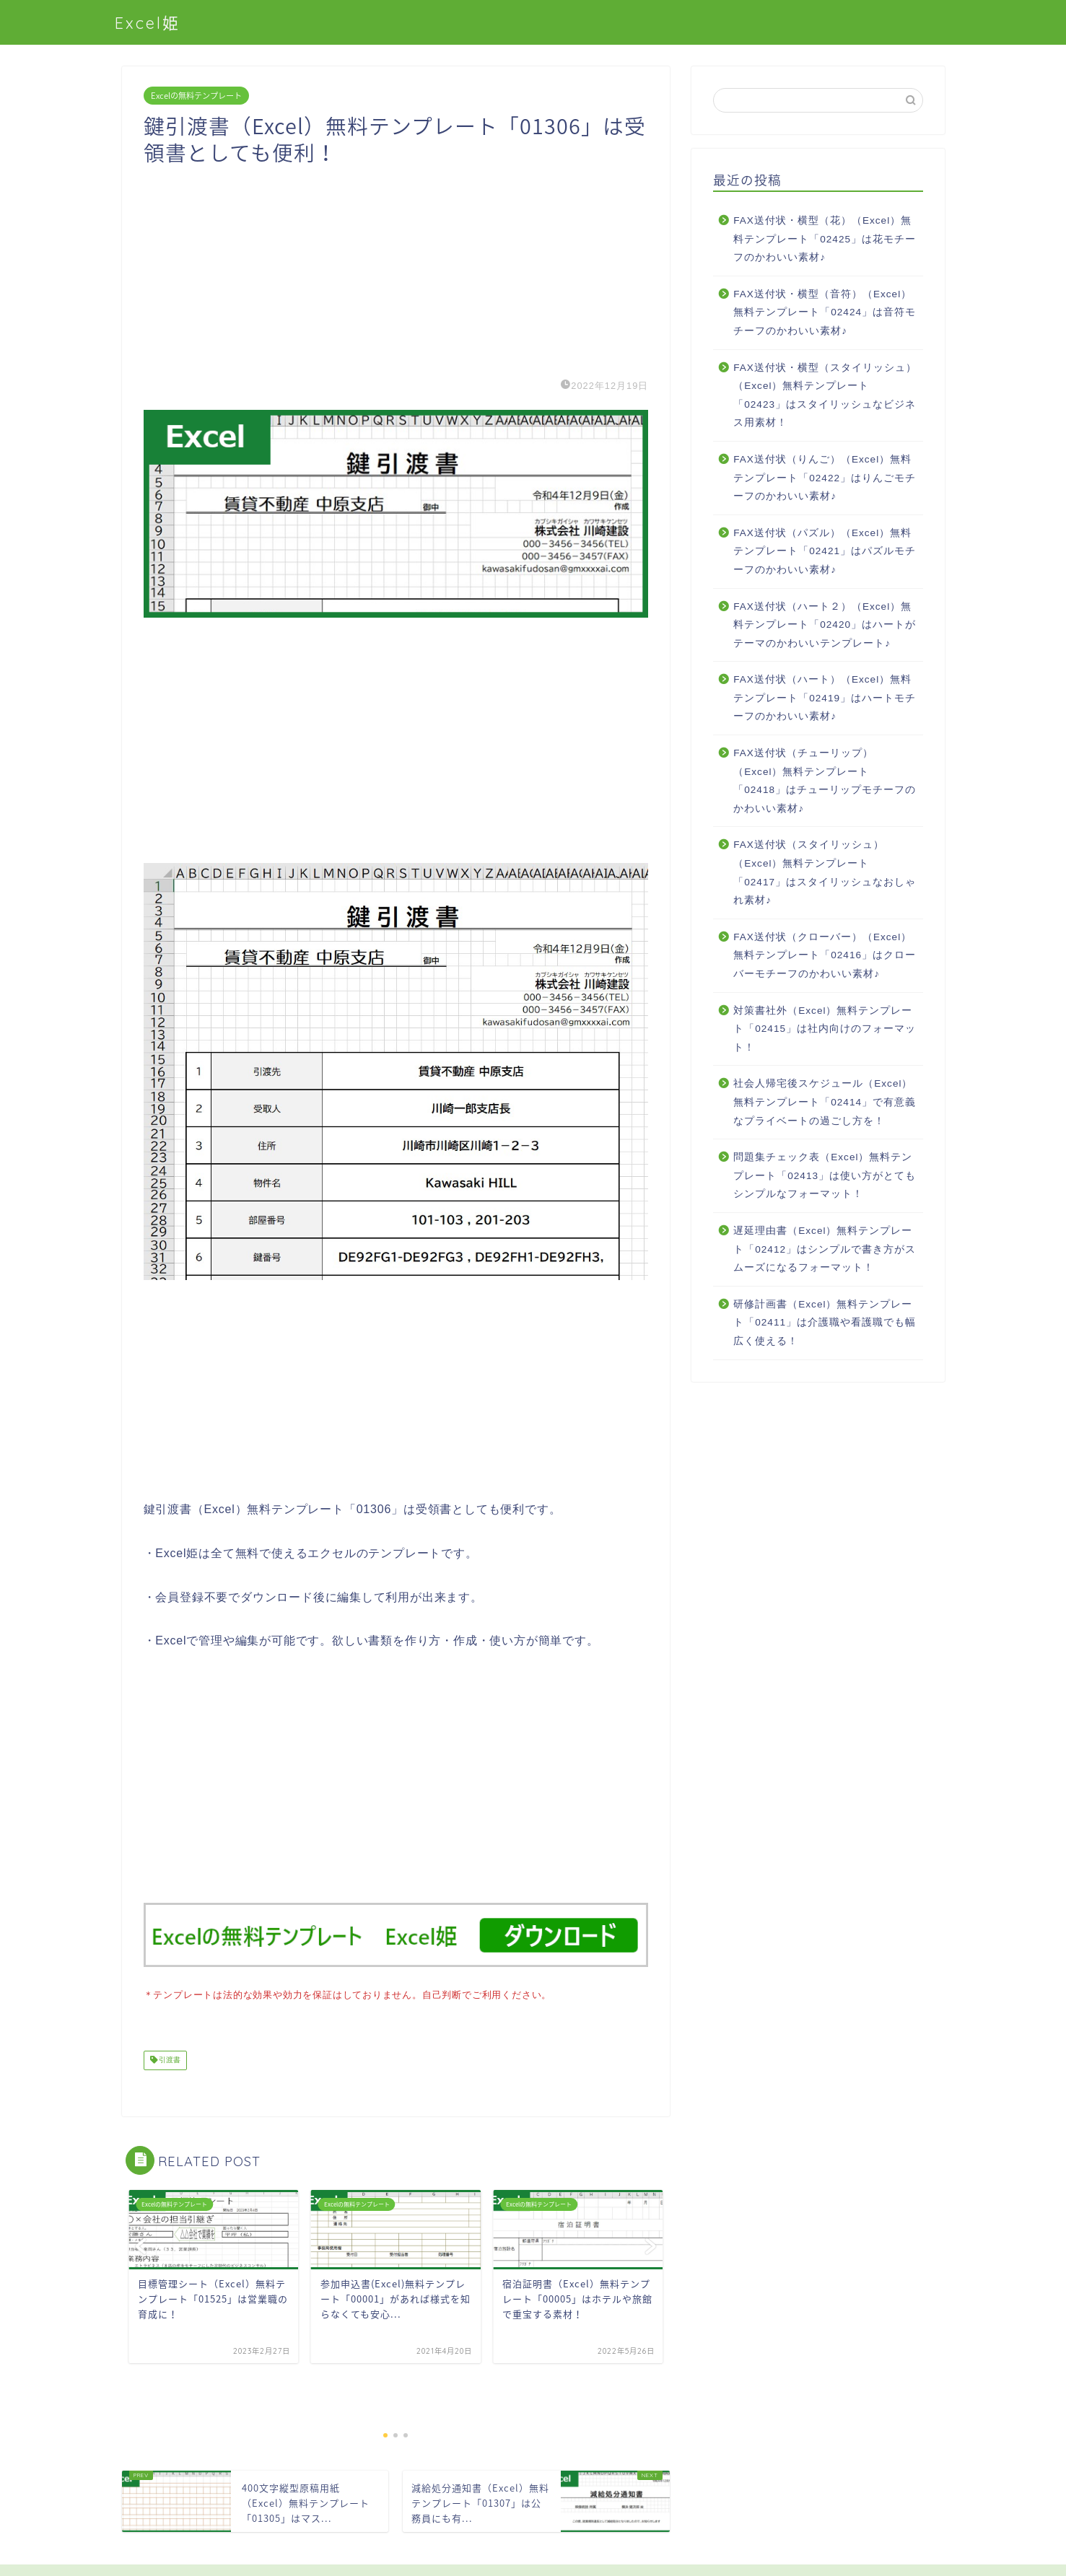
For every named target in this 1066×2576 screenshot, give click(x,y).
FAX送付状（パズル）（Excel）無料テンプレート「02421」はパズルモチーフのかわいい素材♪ (824, 551)
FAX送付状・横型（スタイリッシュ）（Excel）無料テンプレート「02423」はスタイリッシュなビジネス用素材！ (825, 395)
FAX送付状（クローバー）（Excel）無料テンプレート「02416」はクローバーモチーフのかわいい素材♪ (824, 955)
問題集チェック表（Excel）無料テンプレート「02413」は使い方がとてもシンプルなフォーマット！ (824, 1175)
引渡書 (169, 2059)
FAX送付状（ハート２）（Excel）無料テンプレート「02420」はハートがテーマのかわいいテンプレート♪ (824, 625)
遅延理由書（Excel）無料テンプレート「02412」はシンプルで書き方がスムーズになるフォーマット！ (824, 1249)
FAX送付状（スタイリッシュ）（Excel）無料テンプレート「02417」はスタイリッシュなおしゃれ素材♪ (824, 872)
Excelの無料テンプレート (196, 95)
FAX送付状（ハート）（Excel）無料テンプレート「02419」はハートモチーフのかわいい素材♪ (824, 698)
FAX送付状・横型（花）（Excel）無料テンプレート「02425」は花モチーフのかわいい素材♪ (824, 239)
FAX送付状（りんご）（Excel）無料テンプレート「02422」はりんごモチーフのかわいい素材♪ (824, 477)
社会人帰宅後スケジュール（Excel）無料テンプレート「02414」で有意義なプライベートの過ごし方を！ (824, 1102)
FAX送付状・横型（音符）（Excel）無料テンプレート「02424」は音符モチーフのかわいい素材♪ (824, 312)
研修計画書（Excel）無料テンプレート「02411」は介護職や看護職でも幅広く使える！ (824, 1322)
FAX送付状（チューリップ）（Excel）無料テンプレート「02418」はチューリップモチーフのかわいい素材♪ (824, 781)
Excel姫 (147, 22)
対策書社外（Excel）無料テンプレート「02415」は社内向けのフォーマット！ (824, 1029)
